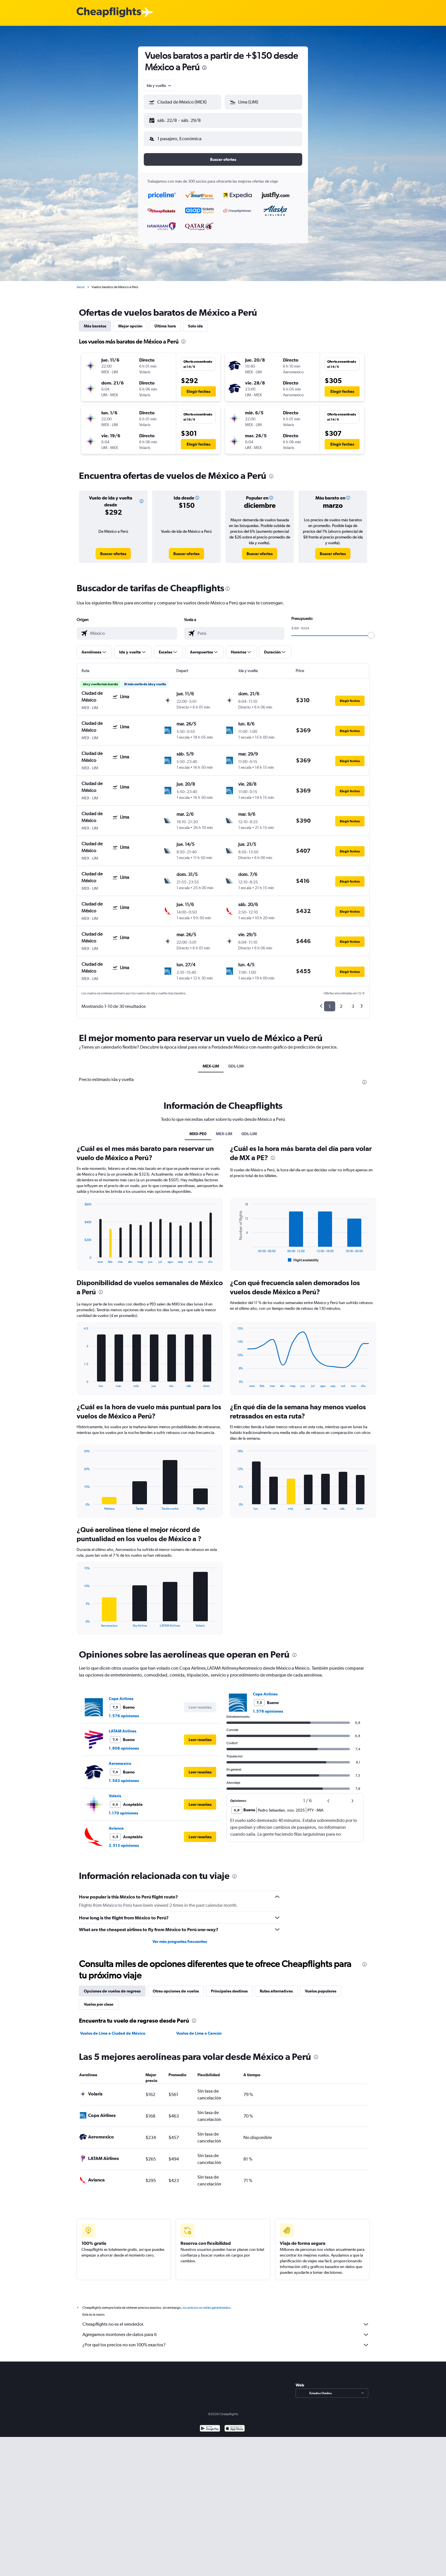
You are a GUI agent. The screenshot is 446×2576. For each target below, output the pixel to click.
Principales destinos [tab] (229, 1986)
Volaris (115, 1791)
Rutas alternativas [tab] (276, 1986)
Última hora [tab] (165, 321)
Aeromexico (120, 1759)
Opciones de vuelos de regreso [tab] (112, 1986)
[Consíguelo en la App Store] (234, 2424)
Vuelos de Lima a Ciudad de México (112, 2028)
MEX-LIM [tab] (211, 1061)
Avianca (116, 1823)
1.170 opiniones (123, 1808)
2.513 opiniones (124, 1841)
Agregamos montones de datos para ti (225, 2330)
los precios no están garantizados (206, 2303)
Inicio (81, 282)
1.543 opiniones (124, 1776)
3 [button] (353, 1001)
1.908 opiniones (124, 1743)
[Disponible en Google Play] (210, 2424)
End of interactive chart (81, 1378)
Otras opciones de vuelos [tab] (176, 1986)
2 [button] (341, 1001)
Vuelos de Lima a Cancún (199, 2028)
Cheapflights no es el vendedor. (225, 2319)
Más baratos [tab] (95, 321)
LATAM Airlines (122, 1726)
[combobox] (159, 85)
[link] (113, 549)
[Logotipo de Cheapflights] (109, 12)
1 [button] (330, 1001)
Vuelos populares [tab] (320, 1986)
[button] (180, 119)
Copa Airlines (121, 1694)
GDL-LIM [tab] (236, 1061)
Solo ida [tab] (195, 321)
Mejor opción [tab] (130, 321)
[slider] (371, 630)
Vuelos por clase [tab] (98, 1999)
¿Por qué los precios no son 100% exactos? (225, 2340)
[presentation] (204, 67)
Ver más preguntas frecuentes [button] (179, 1937)
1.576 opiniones (124, 1711)
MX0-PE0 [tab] (198, 1129)
